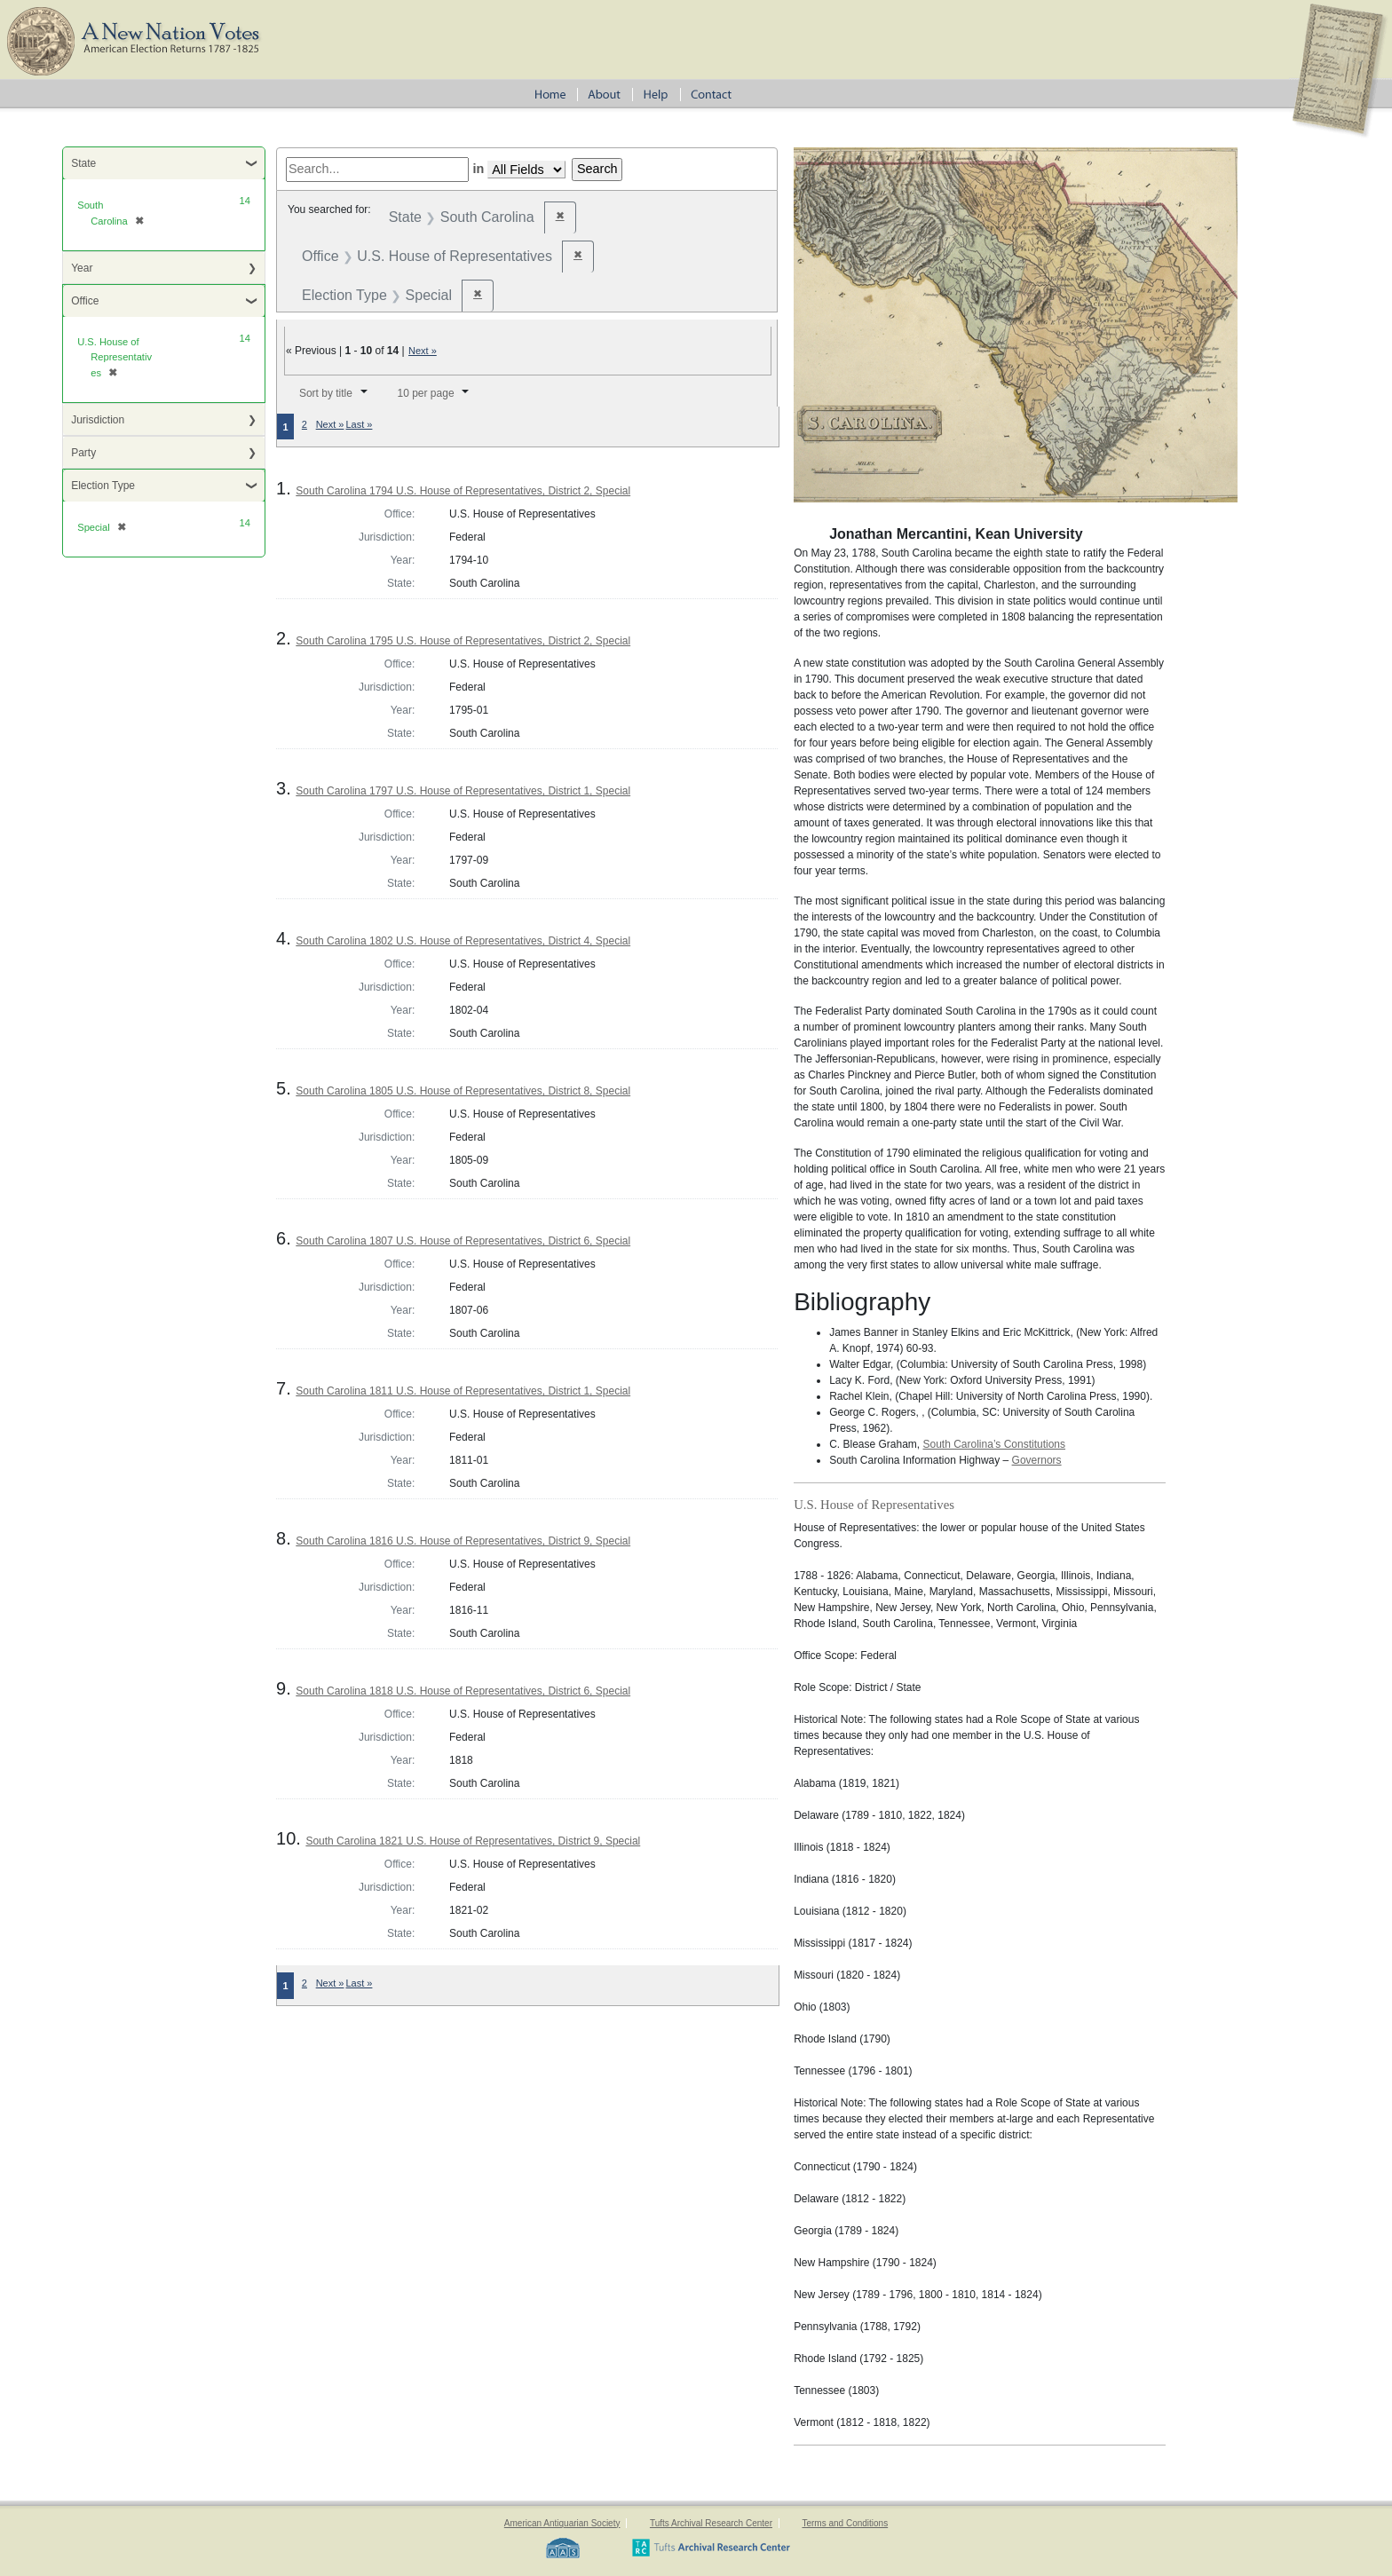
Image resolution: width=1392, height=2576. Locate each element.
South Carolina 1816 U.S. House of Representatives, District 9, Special (463, 1541)
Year (81, 268)
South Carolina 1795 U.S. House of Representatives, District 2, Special (463, 641)
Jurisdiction (97, 420)
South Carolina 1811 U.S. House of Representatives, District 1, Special (463, 1391)
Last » (358, 424)
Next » (422, 350)
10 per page (426, 393)
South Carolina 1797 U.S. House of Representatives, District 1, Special (463, 791)
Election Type (103, 485)
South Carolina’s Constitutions (994, 1444)
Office (85, 301)
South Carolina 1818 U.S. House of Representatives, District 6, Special (463, 1691)
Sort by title (325, 393)
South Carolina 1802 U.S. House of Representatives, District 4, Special (463, 941)
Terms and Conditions (845, 2523)
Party (83, 452)
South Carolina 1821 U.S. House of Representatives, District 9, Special (472, 1841)
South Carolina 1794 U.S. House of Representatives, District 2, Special (463, 491)
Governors (1037, 1460)
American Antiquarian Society (562, 2523)
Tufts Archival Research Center (711, 2523)
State (83, 163)
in (478, 169)
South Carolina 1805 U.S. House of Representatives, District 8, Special (463, 1091)
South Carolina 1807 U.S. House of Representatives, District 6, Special (463, 1241)
